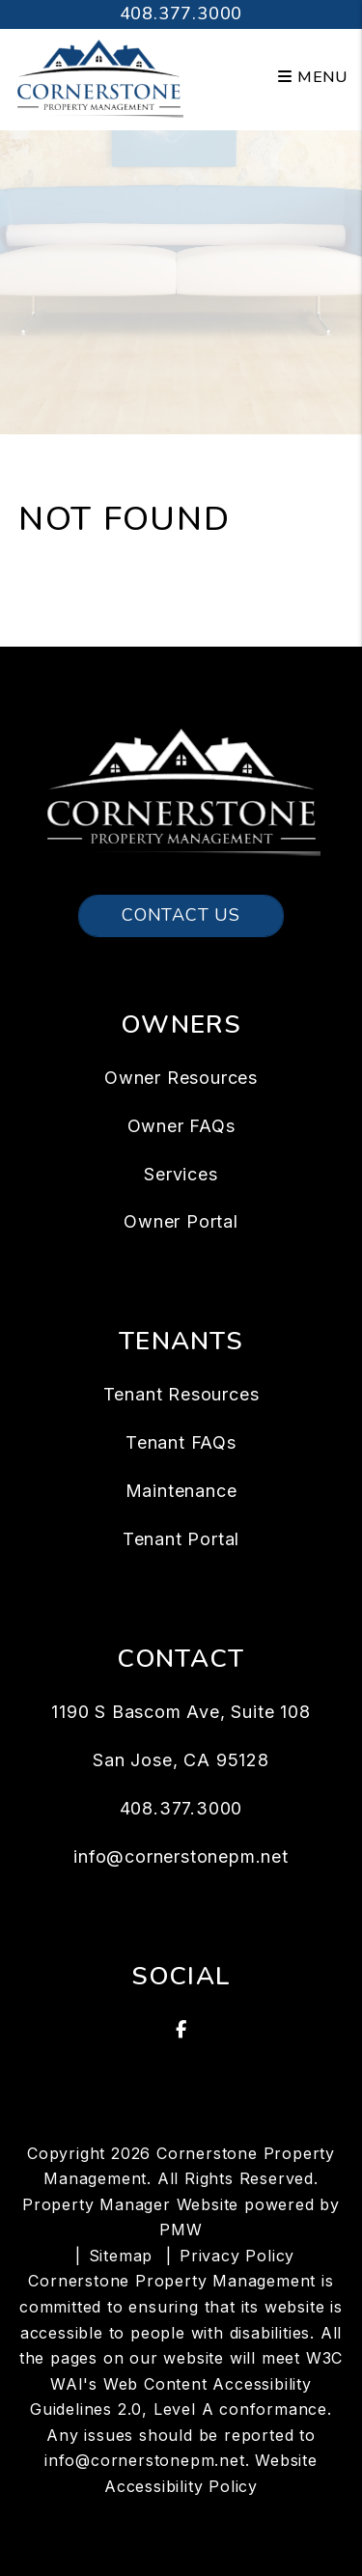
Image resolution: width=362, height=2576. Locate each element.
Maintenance (181, 1491)
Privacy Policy (237, 2255)
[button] (181, 2029)
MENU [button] (313, 77)
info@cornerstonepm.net (181, 1856)
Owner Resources (181, 1077)
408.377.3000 (181, 13)
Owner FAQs (181, 1126)
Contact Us (181, 915)
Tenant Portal (181, 1539)
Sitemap (121, 2255)
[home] (98, 76)
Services (180, 1174)
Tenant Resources (181, 1394)
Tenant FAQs (181, 1442)
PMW (180, 2229)
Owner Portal (181, 1221)
